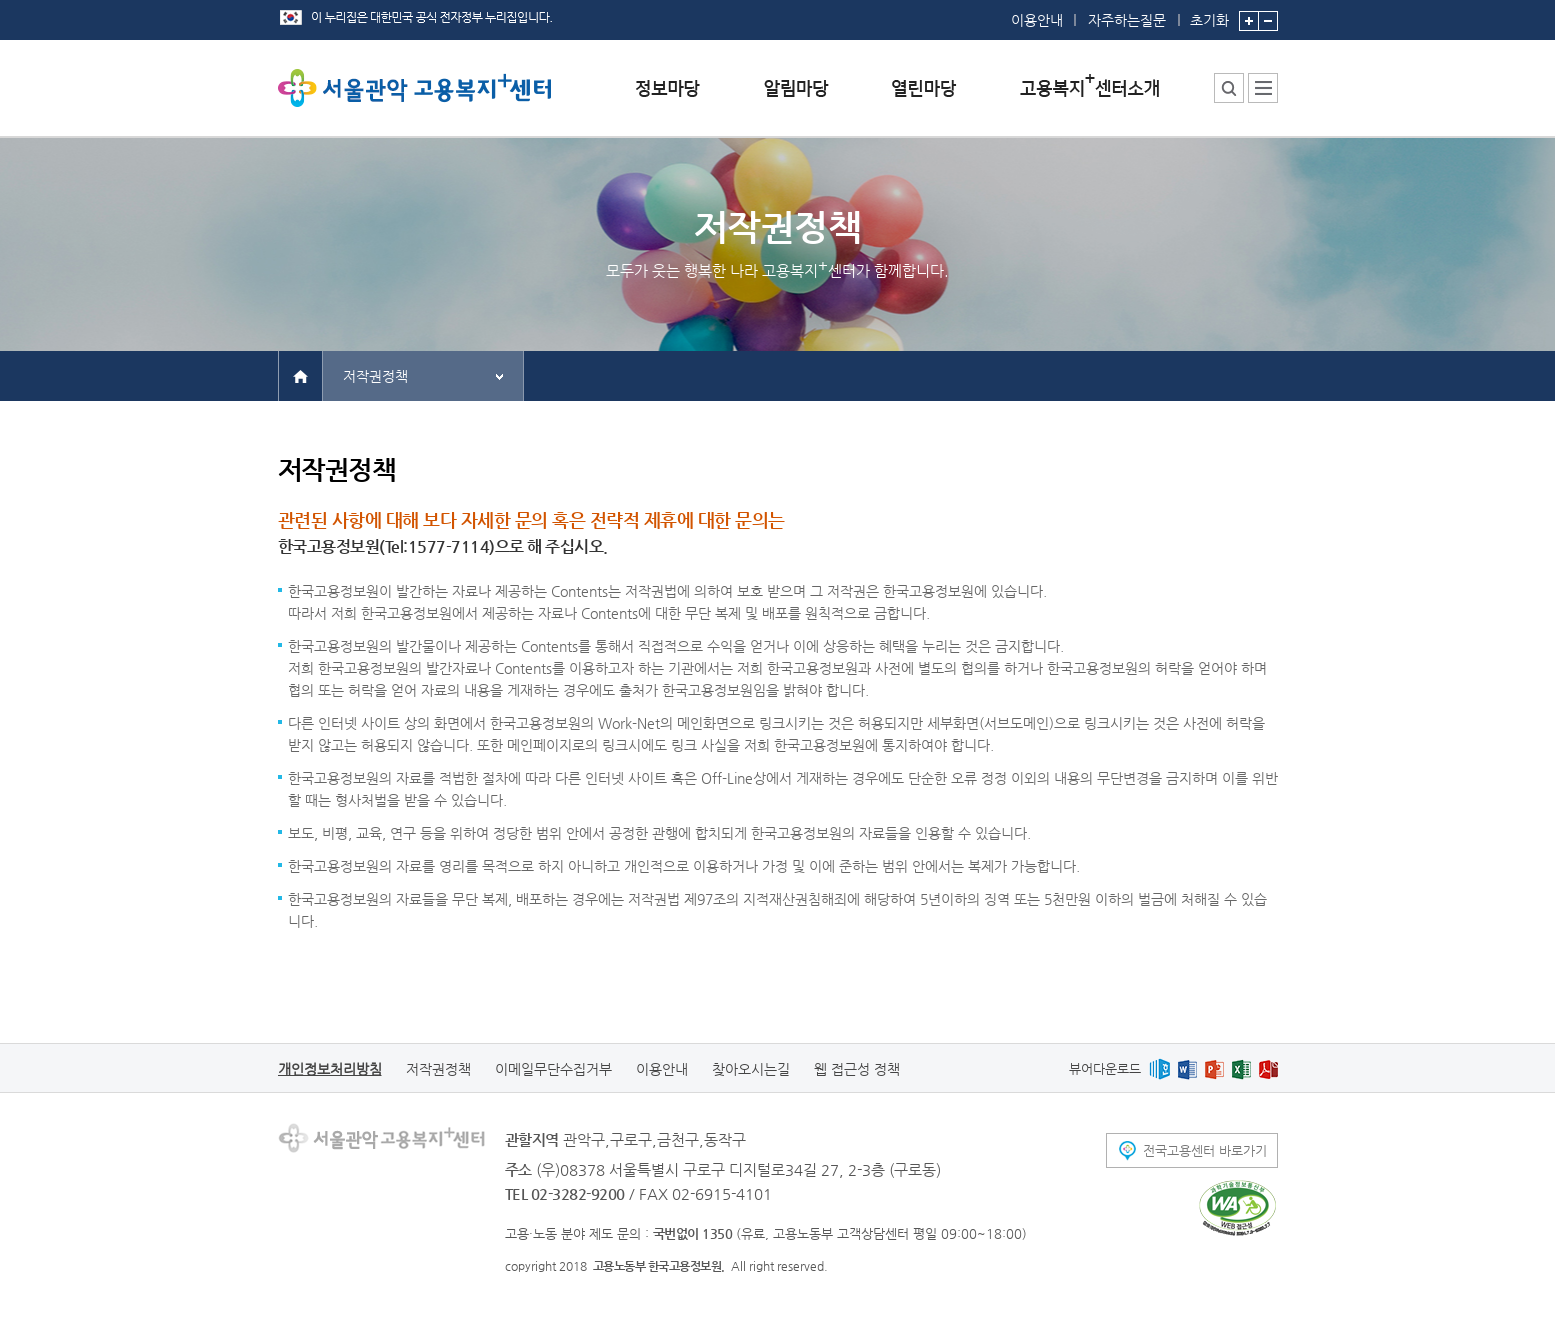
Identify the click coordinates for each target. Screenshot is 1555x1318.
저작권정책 (375, 376)
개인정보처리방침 (330, 1069)
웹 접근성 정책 (857, 1069)
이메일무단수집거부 (553, 1069)
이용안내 (1037, 20)
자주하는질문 (1127, 20)
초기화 (1209, 14)
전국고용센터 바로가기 (1205, 1150)
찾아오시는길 (751, 1069)
